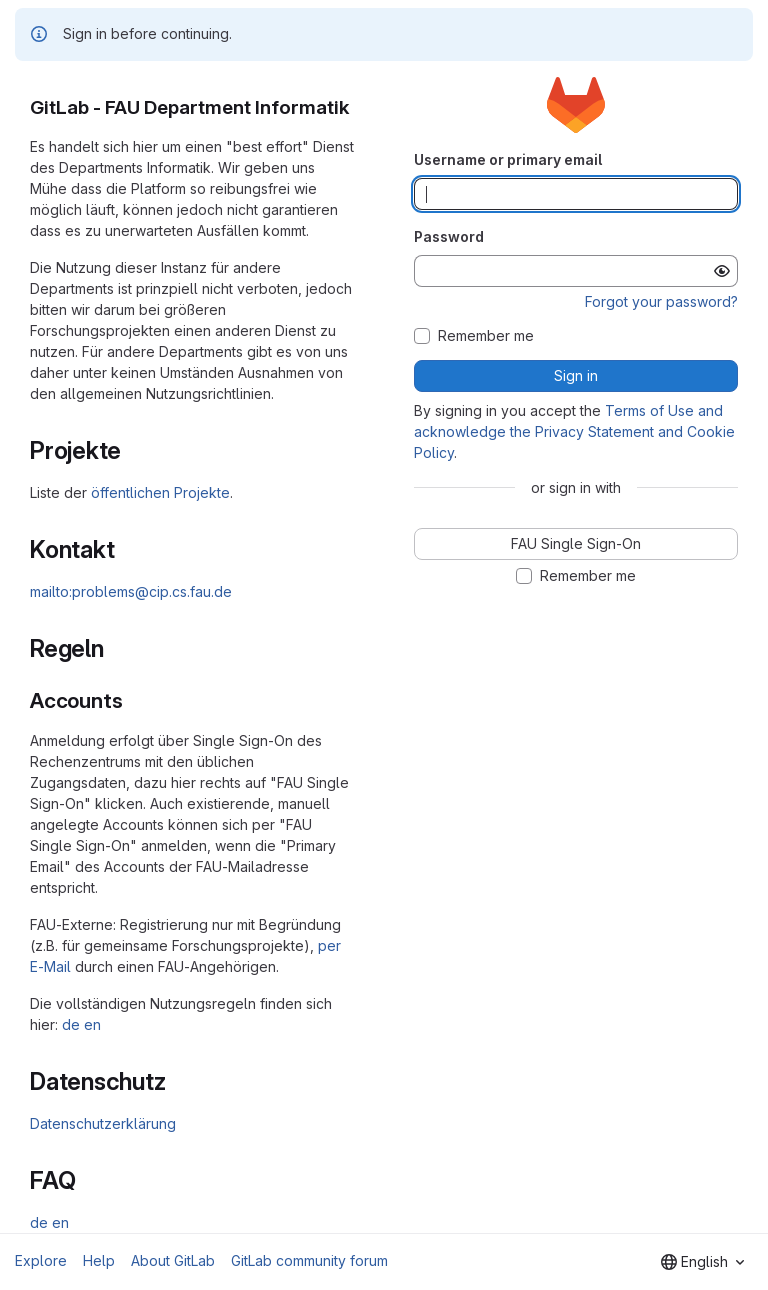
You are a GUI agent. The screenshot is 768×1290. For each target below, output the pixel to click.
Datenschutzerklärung (103, 1123)
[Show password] (722, 271)
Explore (41, 1260)
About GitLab (173, 1260)
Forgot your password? (661, 301)
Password (449, 236)
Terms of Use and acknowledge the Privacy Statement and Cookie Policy (574, 431)
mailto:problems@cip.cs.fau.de (131, 591)
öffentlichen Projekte (160, 492)
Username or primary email (508, 159)
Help (99, 1260)
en (92, 1024)
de (71, 1024)
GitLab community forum (309, 1260)
